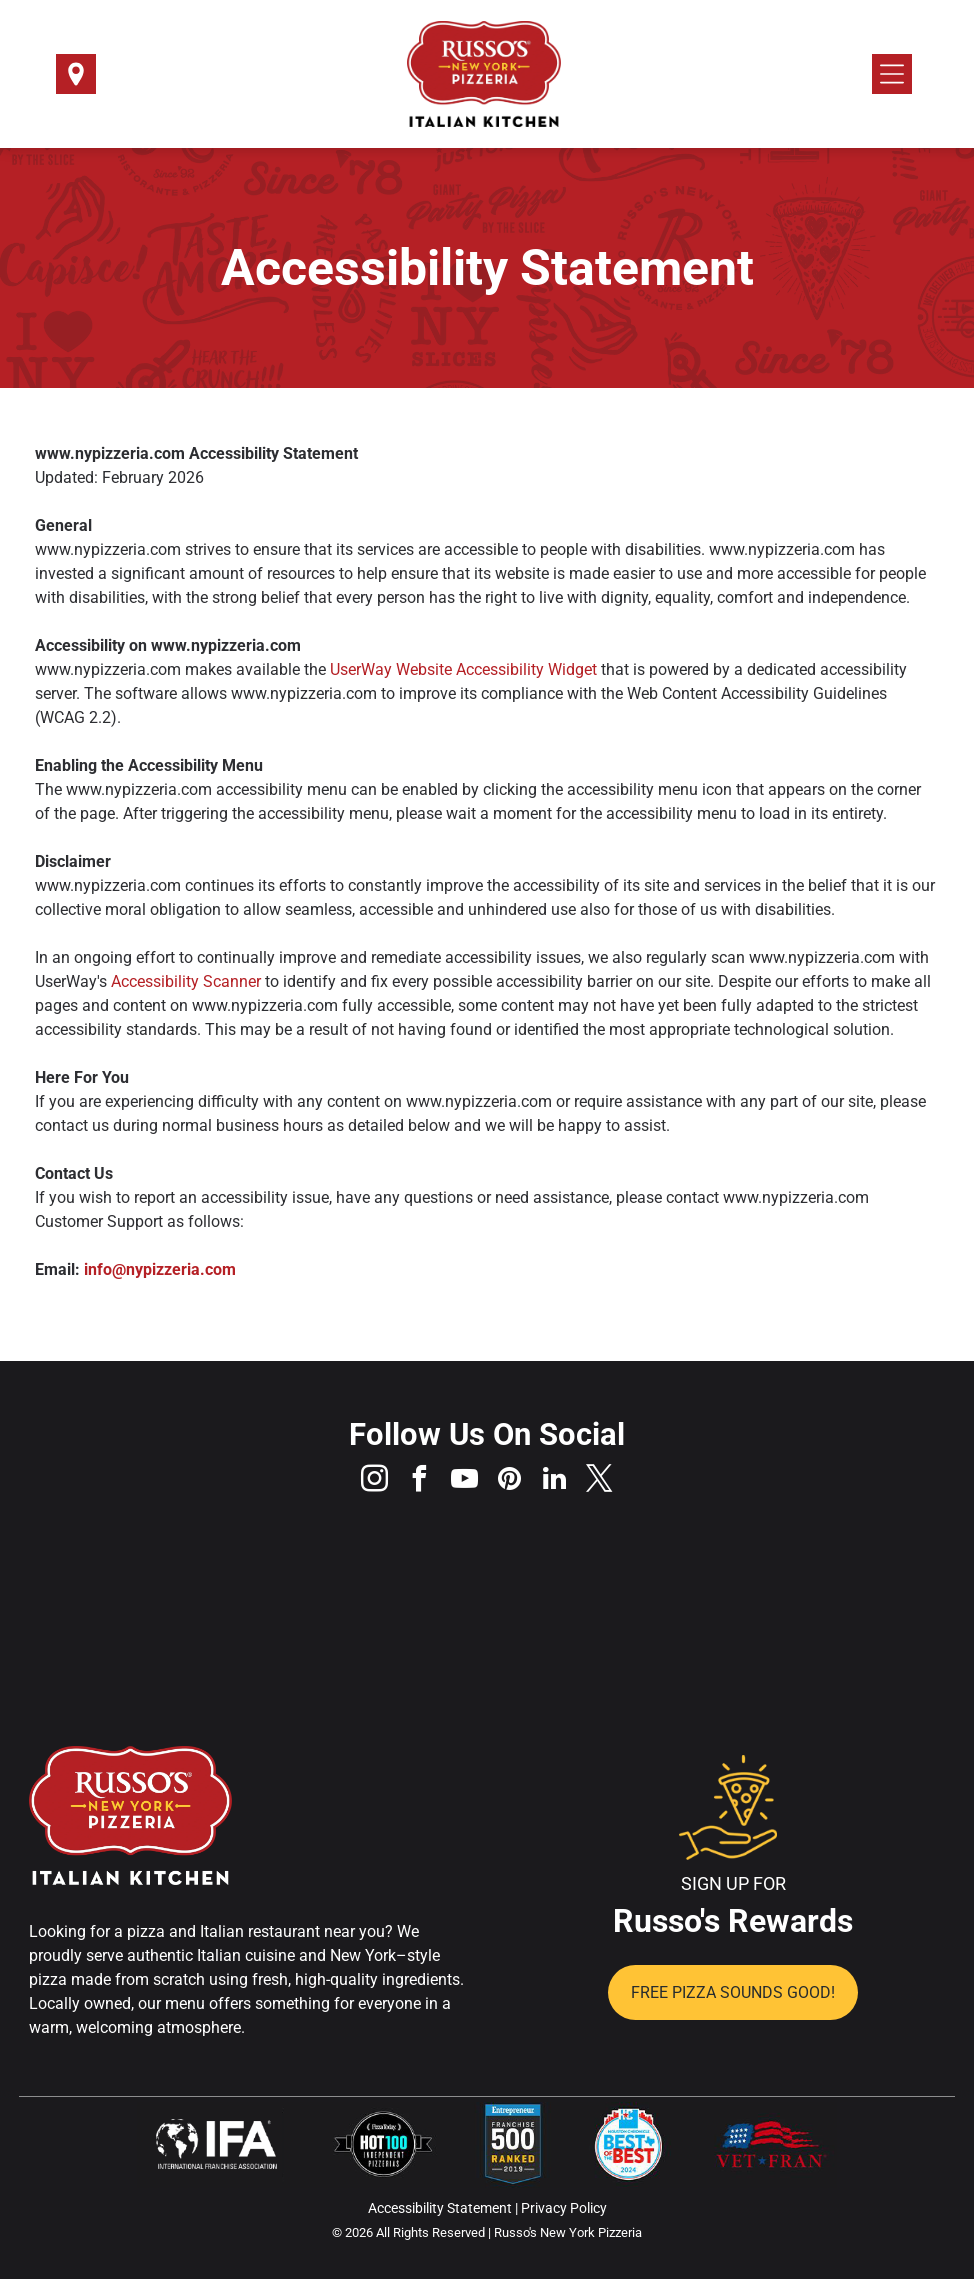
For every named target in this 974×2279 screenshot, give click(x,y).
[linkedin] (555, 1481)
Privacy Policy (564, 2208)
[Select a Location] (76, 80)
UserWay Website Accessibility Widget (463, 669)
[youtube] (465, 1481)
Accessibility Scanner (186, 981)
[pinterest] (510, 1481)
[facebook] (420, 1481)
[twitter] (600, 1481)
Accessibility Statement (440, 2208)
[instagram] (375, 1481)
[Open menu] (892, 74)
